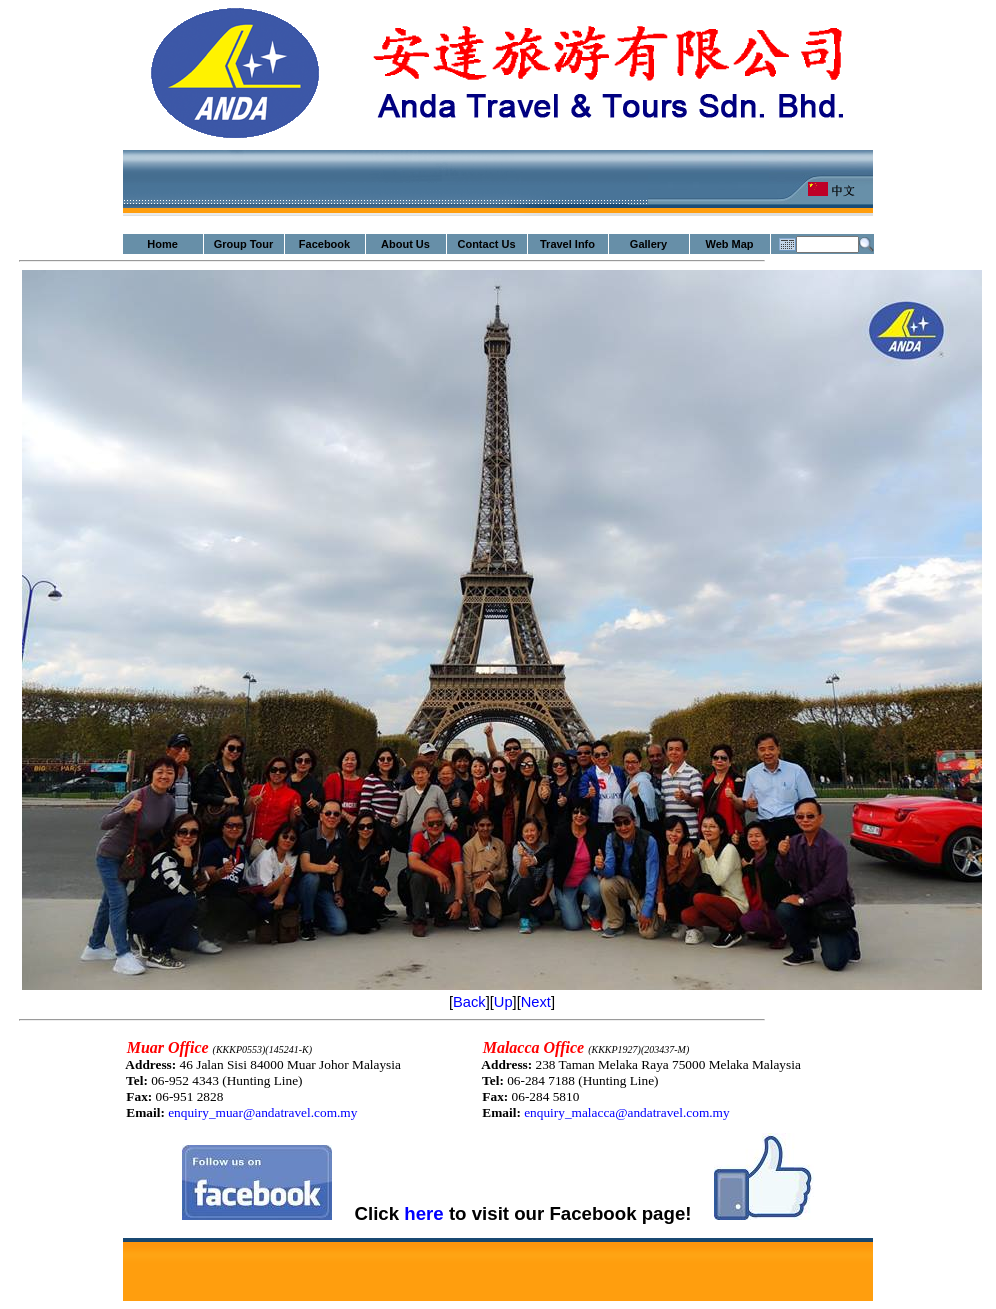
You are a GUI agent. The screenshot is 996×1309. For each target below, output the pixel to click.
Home (162, 244)
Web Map (729, 244)
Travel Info (567, 244)
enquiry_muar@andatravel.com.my (262, 1112)
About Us (405, 244)
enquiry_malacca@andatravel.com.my (626, 1112)
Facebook (324, 244)
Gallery (648, 244)
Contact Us (486, 244)
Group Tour (244, 244)
